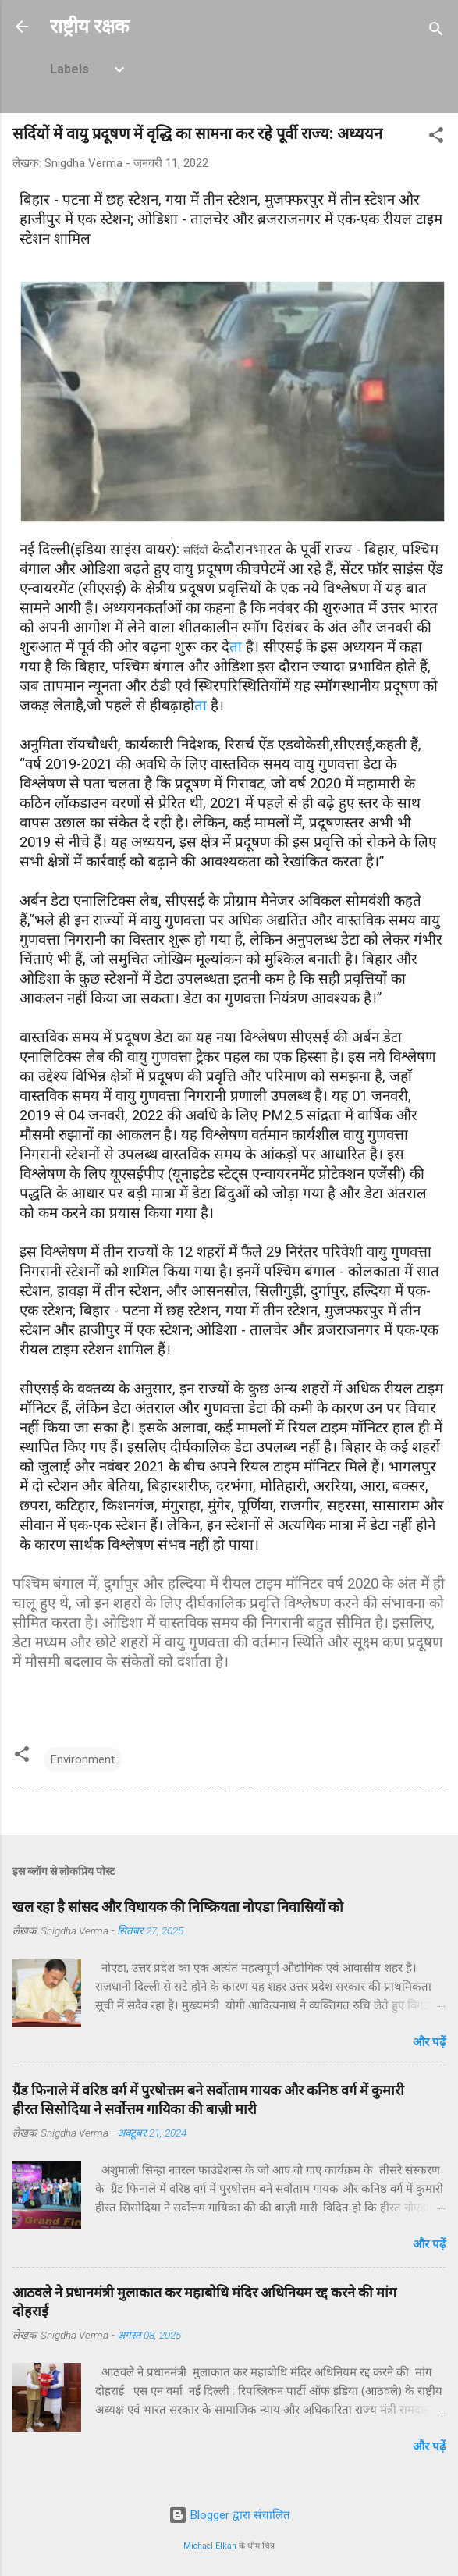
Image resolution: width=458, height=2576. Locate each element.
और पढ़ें (429, 2042)
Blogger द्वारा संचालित (229, 2515)
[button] (436, 138)
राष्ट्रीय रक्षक (89, 26)
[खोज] (436, 31)
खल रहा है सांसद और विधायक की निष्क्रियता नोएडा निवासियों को (177, 1906)
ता (235, 647)
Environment (83, 1759)
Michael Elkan (209, 2546)
